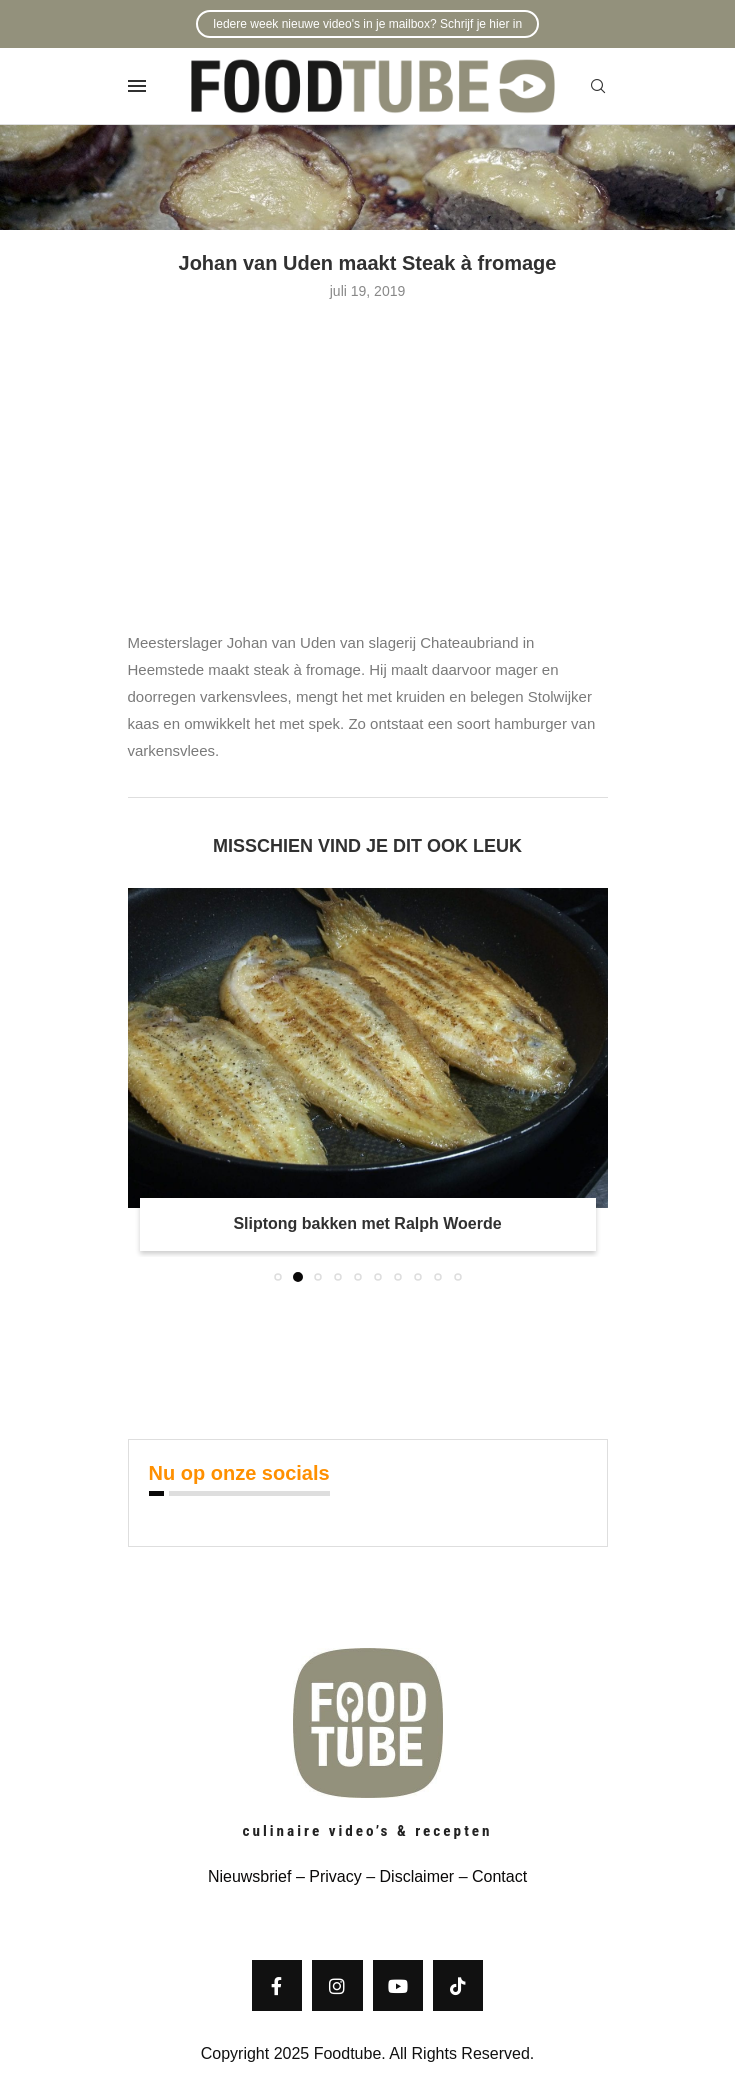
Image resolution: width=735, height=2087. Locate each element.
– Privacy (326, 1876)
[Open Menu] (137, 86)
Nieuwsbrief (250, 1876)
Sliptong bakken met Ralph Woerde (367, 1223)
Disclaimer (417, 1876)
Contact (499, 1876)
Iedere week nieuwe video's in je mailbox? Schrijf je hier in (367, 24)
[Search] (598, 87)
